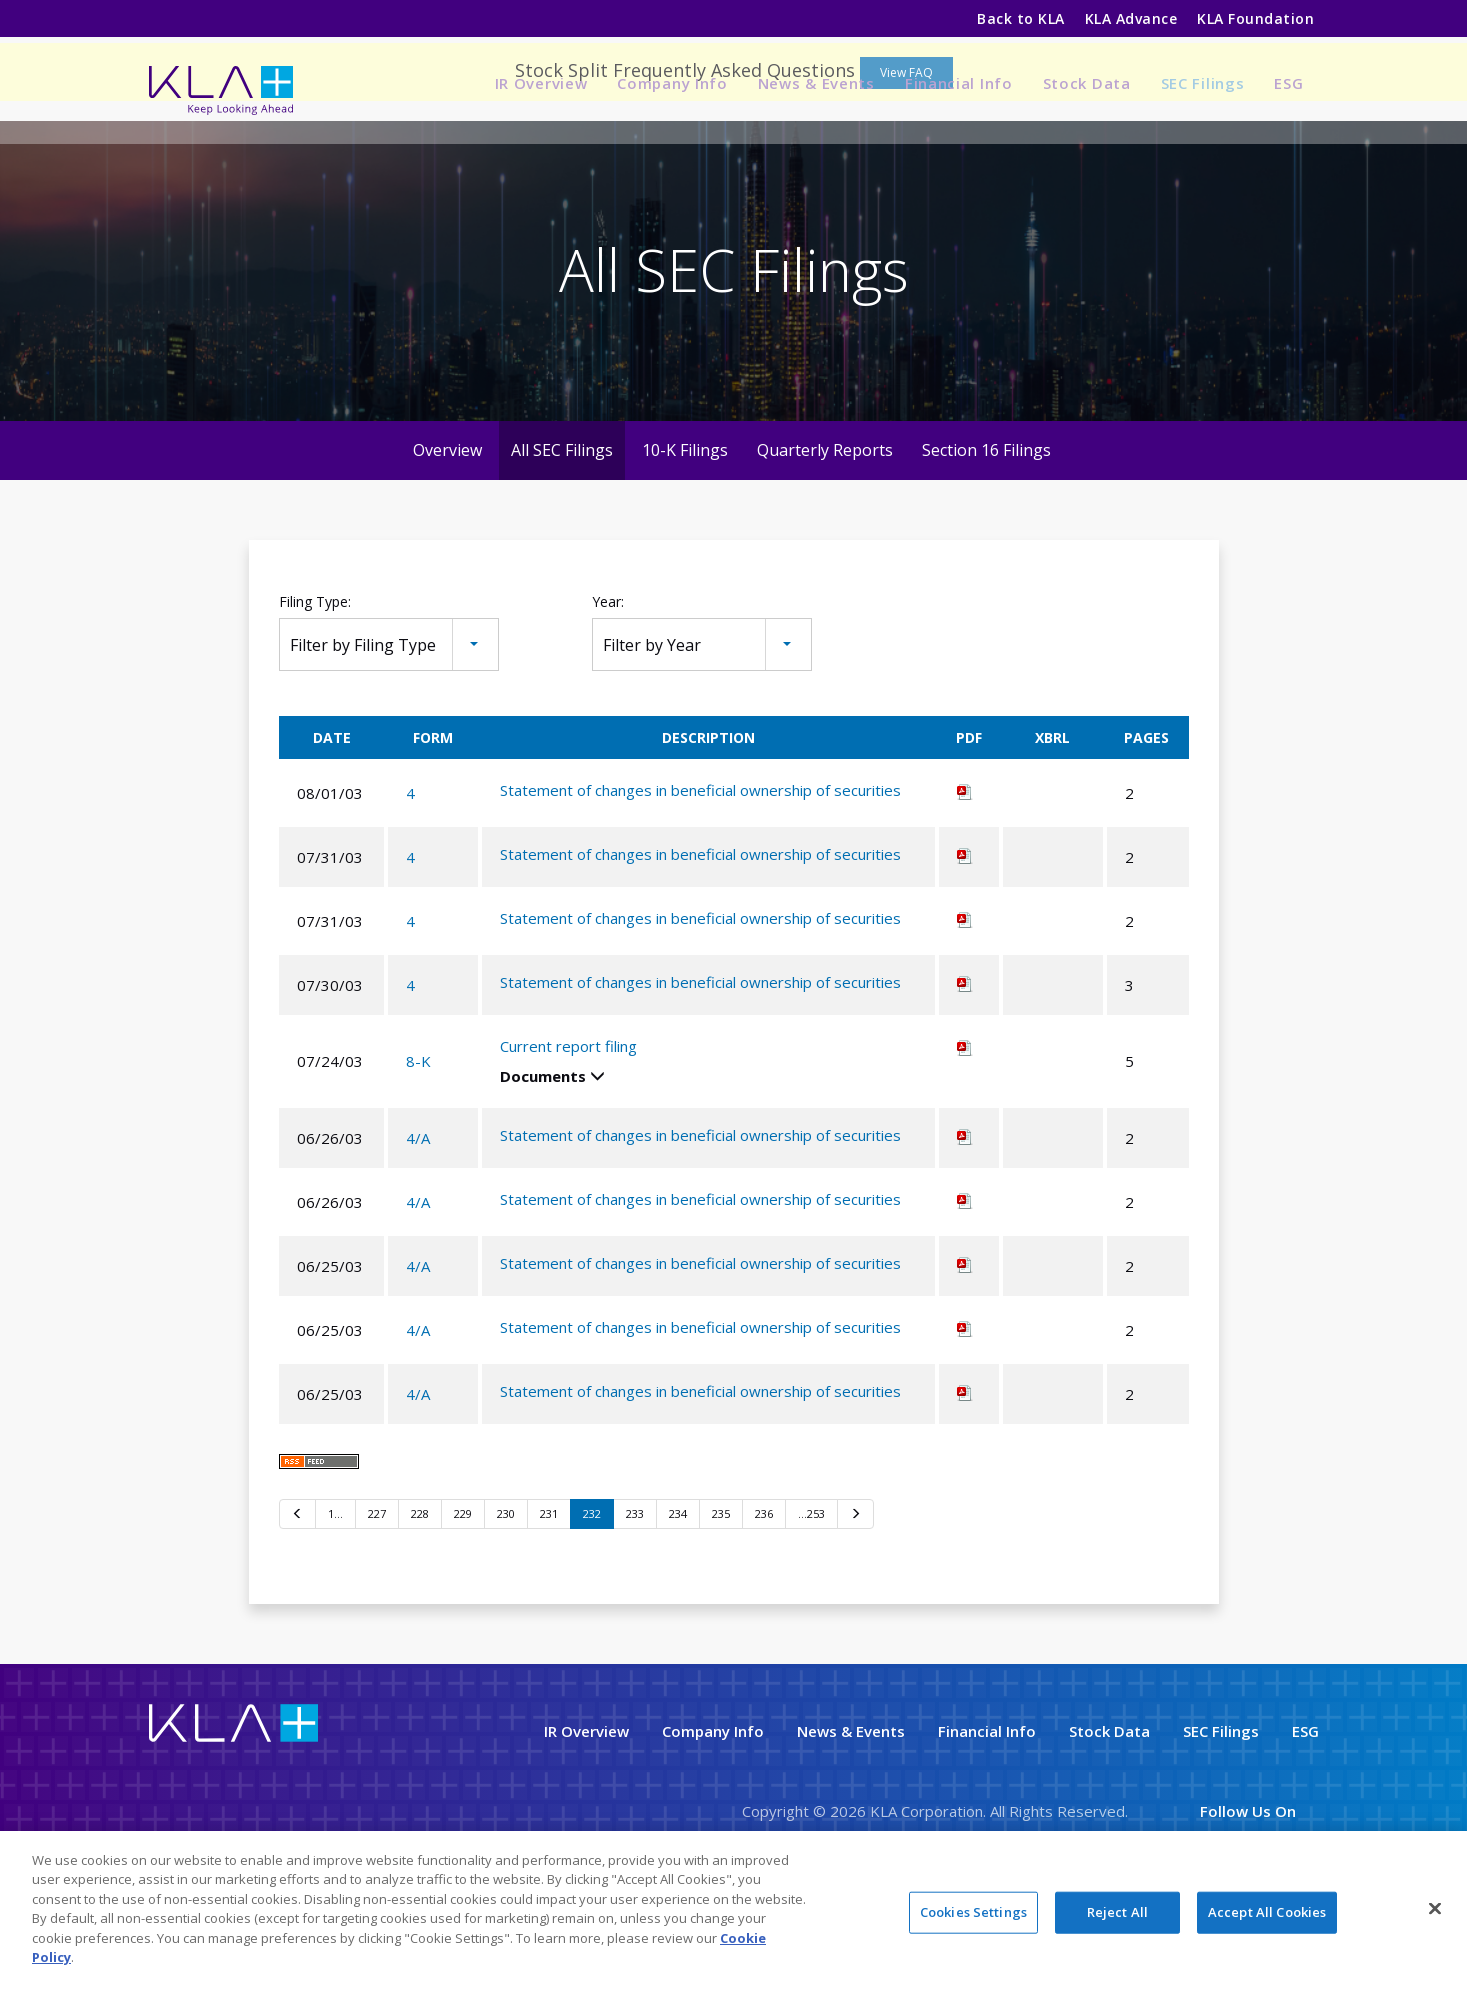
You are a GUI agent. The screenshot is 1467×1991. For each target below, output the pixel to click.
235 (721, 1600)
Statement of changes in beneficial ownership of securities (700, 877)
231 (549, 1600)
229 (463, 1600)
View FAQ (906, 158)
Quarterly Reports (825, 536)
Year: (608, 687)
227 (377, 1600)
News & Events (816, 83)
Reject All (1117, 1913)
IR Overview (541, 83)
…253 (811, 1600)
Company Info (672, 83)
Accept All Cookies (1267, 1913)
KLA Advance (1131, 18)
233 (635, 1600)
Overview (447, 536)
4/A (418, 1224)
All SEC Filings (562, 536)
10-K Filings (685, 536)
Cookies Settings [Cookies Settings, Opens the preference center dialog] (973, 1913)
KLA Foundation (1257, 18)
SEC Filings (1203, 83)
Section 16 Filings (986, 536)
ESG (1288, 83)
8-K (418, 1148)
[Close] (1435, 1910)
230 (506, 1600)
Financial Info (959, 83)
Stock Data (1087, 83)
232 (592, 1600)
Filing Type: (315, 687)
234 (678, 1600)
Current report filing (568, 1133)
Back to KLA (1020, 18)
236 (764, 1600)
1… (335, 1600)
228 (420, 1600)
